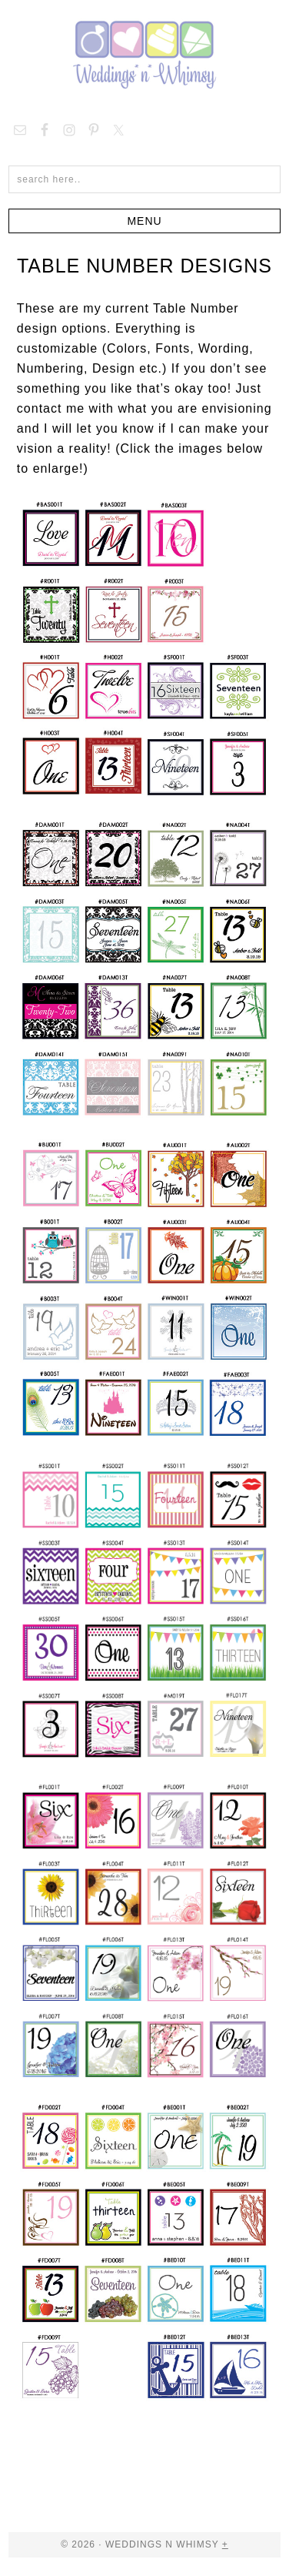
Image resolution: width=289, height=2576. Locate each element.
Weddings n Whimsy (144, 53)
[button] (144, 221)
